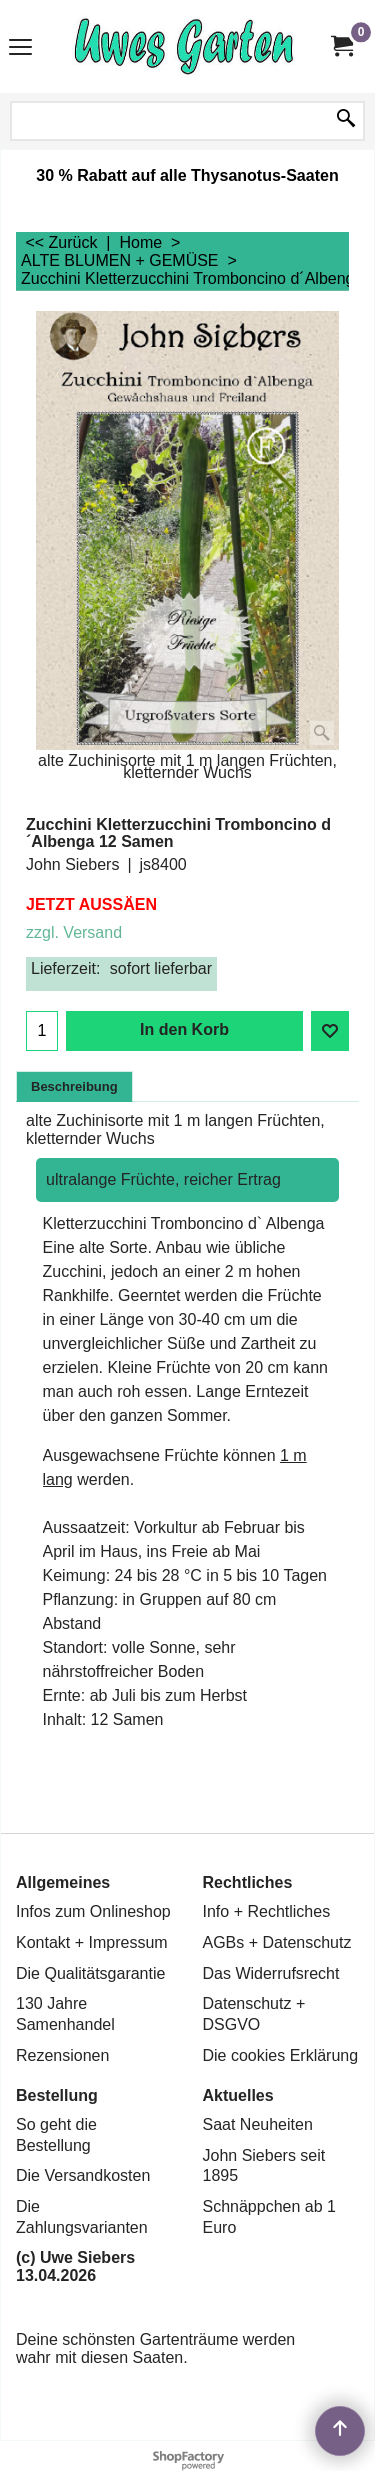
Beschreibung (74, 1086)
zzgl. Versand (74, 932)
